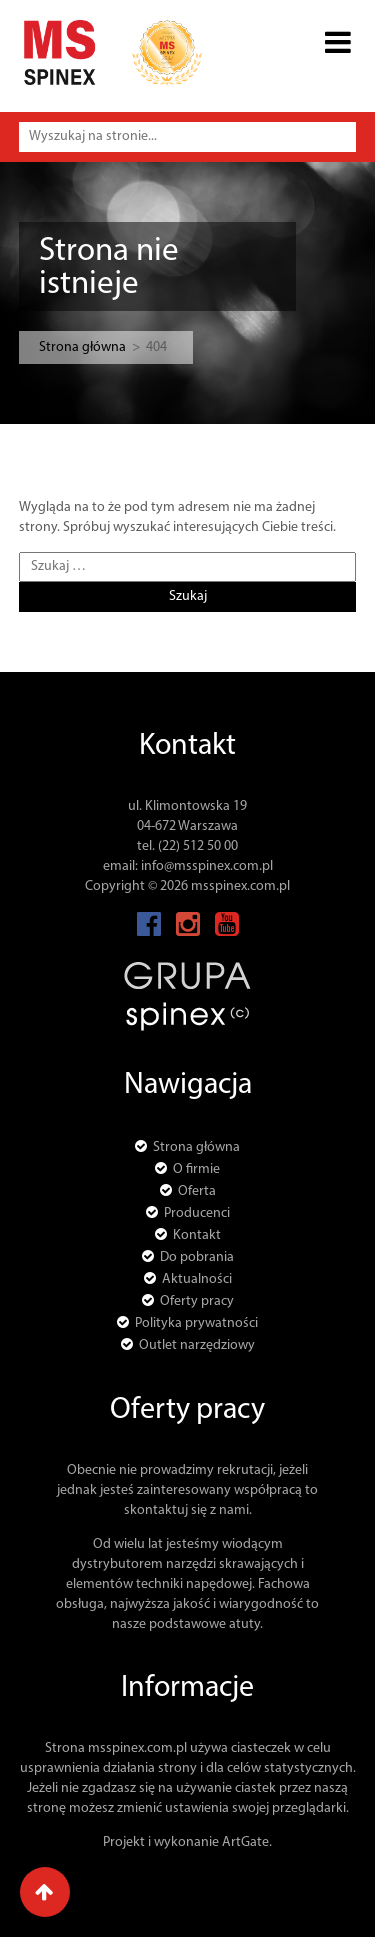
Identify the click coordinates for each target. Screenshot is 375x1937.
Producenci (197, 1213)
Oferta (197, 1191)
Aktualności (197, 1279)
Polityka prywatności (196, 1323)
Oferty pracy (197, 1301)
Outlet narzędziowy (197, 1345)
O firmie (196, 1169)
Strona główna (82, 347)
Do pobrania (197, 1257)
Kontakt (197, 1235)
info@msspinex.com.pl (207, 866)
